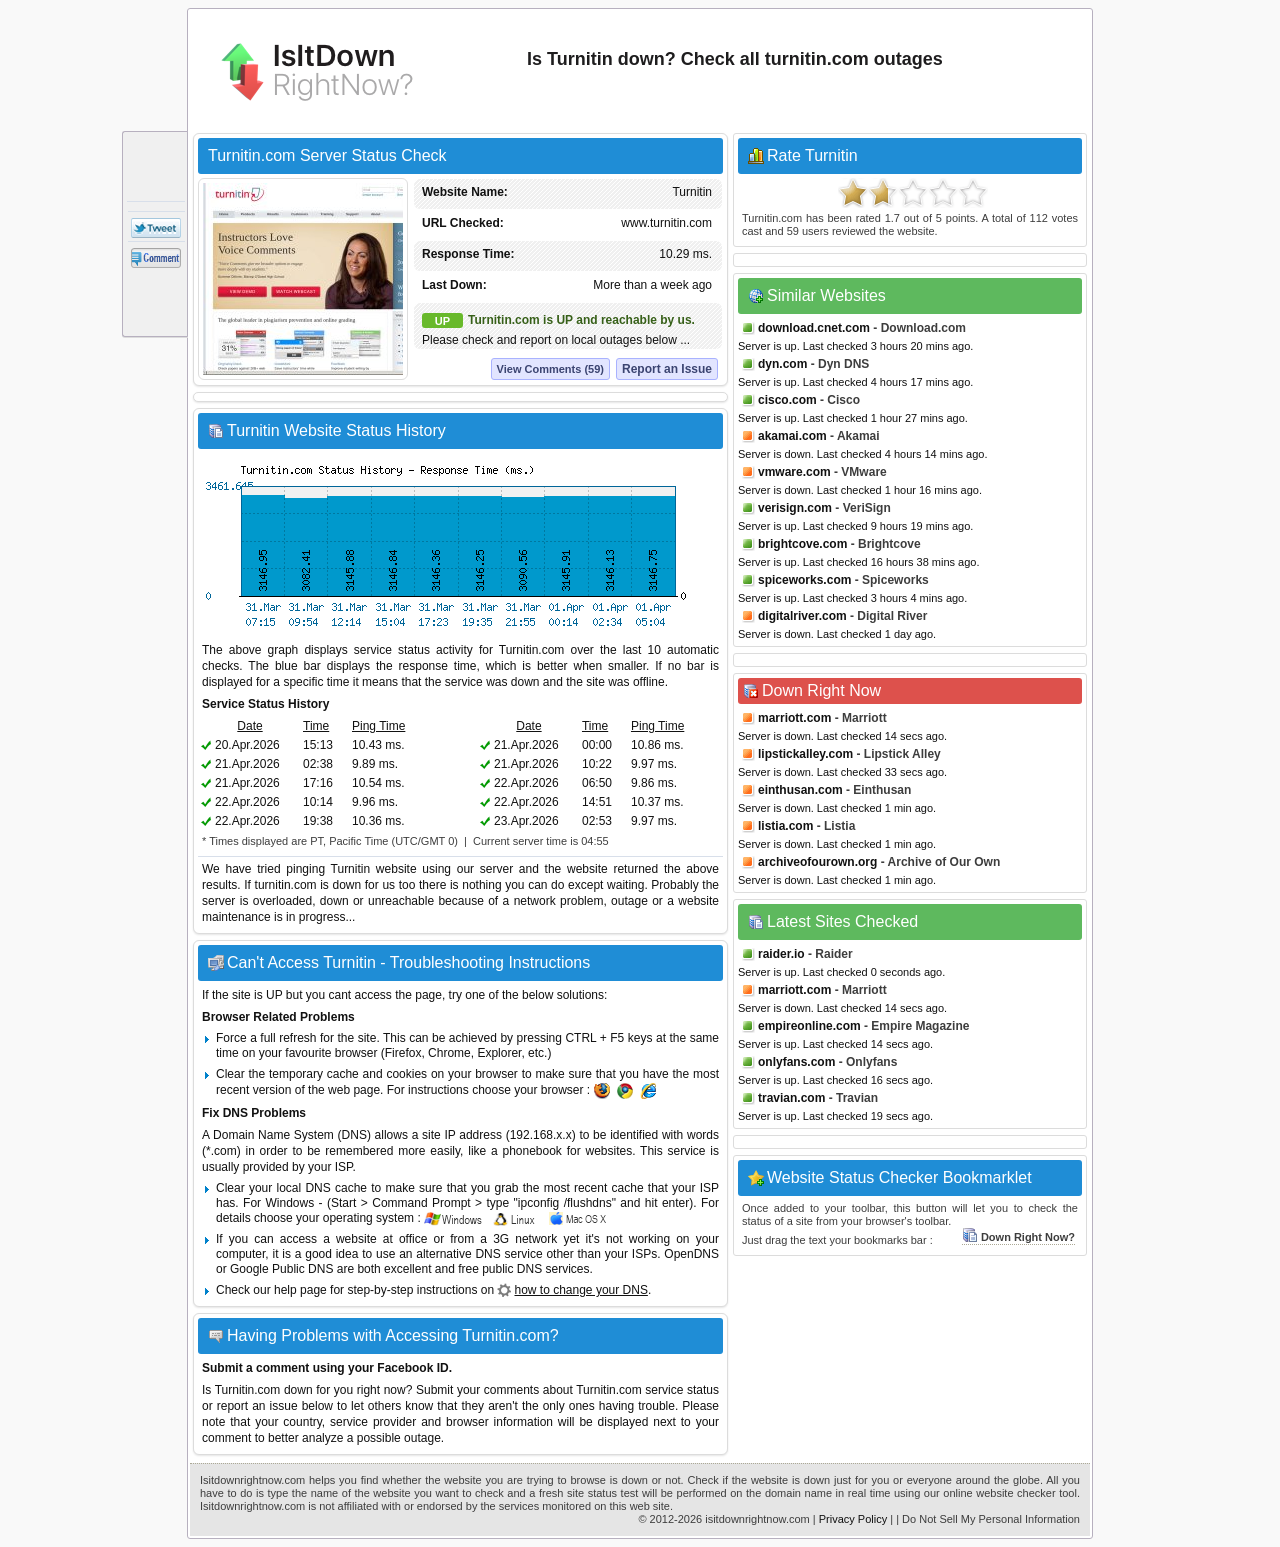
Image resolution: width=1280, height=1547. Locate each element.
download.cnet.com (814, 328)
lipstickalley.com (805, 754)
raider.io (781, 954)
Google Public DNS (281, 1269)
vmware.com (794, 472)
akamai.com (792, 436)
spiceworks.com (804, 580)
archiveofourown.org (817, 862)
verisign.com (795, 508)
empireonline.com (809, 1026)
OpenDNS (691, 1254)
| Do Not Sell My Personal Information (988, 1519)
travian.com (791, 1098)
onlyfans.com (796, 1062)
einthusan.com (800, 790)
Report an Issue (667, 369)
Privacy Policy (853, 1519)
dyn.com (782, 364)
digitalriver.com (802, 616)
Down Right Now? (1018, 1237)
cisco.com (787, 400)
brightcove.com (802, 544)
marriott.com (794, 718)
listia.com (785, 826)
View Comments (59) (550, 369)
